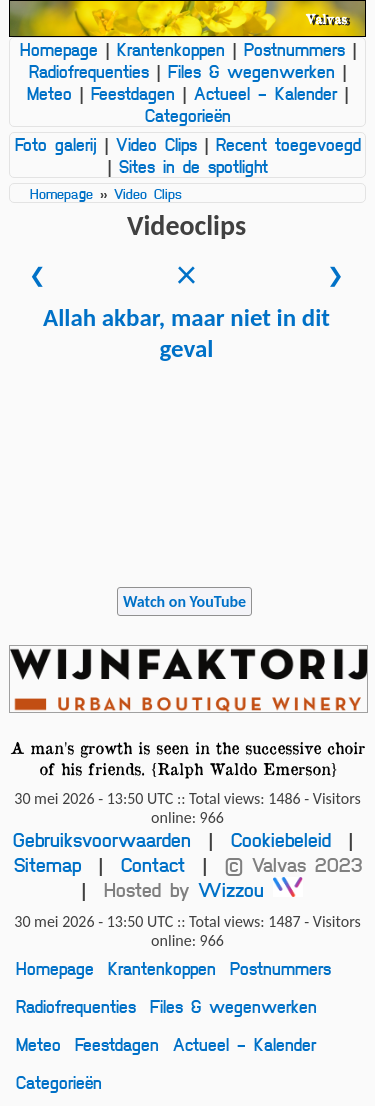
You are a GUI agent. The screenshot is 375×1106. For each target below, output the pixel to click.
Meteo (49, 93)
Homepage (59, 49)
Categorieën (188, 115)
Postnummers (294, 49)
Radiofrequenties (89, 71)
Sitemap (47, 864)
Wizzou (250, 889)
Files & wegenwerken (251, 71)
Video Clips (156, 144)
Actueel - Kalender (265, 93)
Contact (153, 864)
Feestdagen (133, 93)
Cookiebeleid (281, 839)
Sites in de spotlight (193, 166)
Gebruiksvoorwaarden (102, 839)
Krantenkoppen (171, 49)
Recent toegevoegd (288, 144)
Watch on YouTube (184, 601)
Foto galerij (56, 144)
